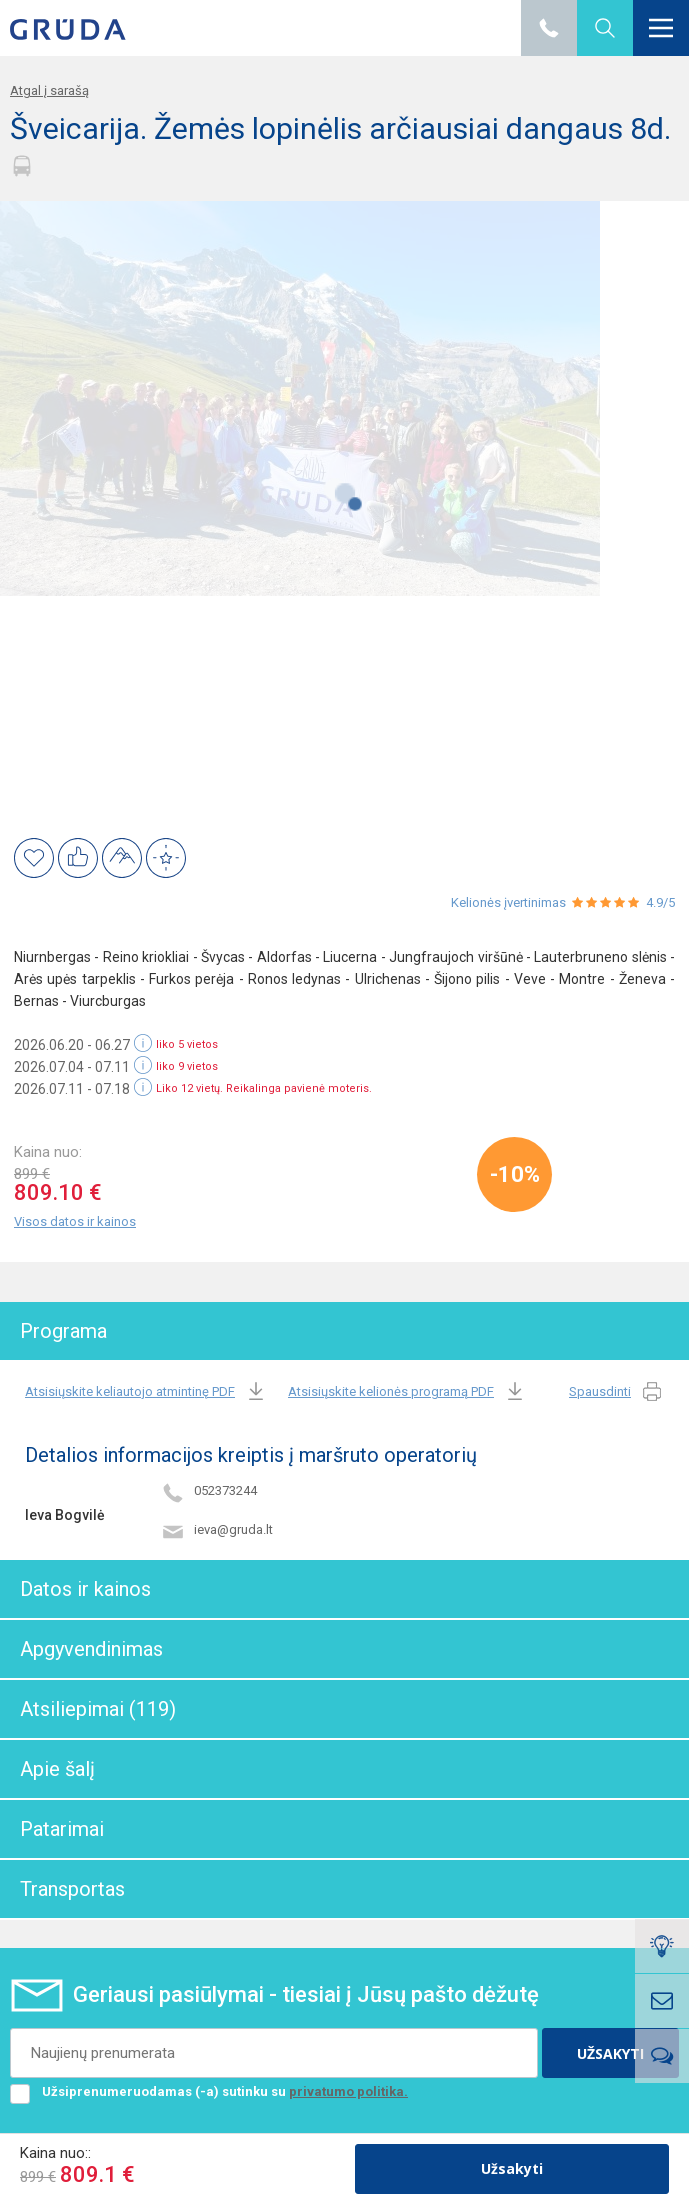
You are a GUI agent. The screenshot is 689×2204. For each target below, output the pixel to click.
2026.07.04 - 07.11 (72, 1067)
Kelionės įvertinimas (508, 902)
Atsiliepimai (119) (98, 1709)
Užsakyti (512, 2168)
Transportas (72, 1889)
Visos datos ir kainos (75, 1221)
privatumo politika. (348, 2091)
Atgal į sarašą (49, 90)
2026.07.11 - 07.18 (72, 1089)
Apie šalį (57, 1769)
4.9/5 (660, 902)
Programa (63, 1331)
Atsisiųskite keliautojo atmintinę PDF (146, 1392)
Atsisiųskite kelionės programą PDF (407, 1392)
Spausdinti (616, 1392)
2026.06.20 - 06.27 (72, 1045)
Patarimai (62, 1829)
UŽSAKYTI (610, 2053)
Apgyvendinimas (91, 1649)
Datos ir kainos (85, 1589)
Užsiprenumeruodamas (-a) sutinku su (209, 2092)
